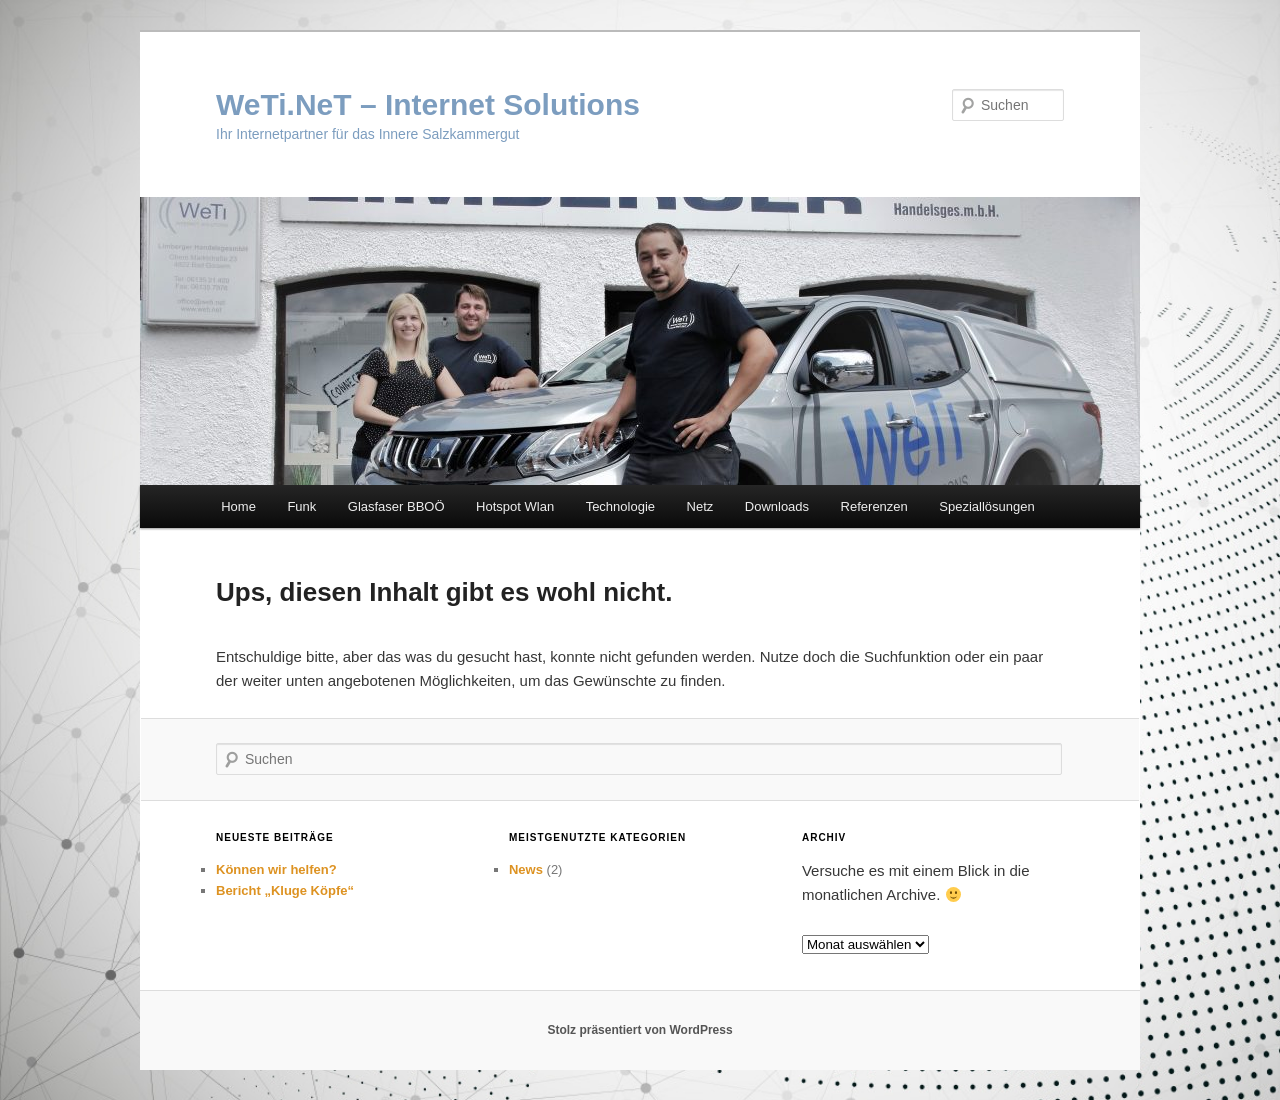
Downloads (777, 506)
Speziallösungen (986, 506)
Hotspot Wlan (515, 506)
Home (238, 506)
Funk (301, 506)
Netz (700, 506)
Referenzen (874, 506)
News (526, 869)
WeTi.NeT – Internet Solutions (428, 104)
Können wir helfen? (276, 869)
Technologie (620, 506)
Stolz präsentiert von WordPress (639, 1030)
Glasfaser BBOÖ (396, 506)
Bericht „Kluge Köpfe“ (285, 890)
